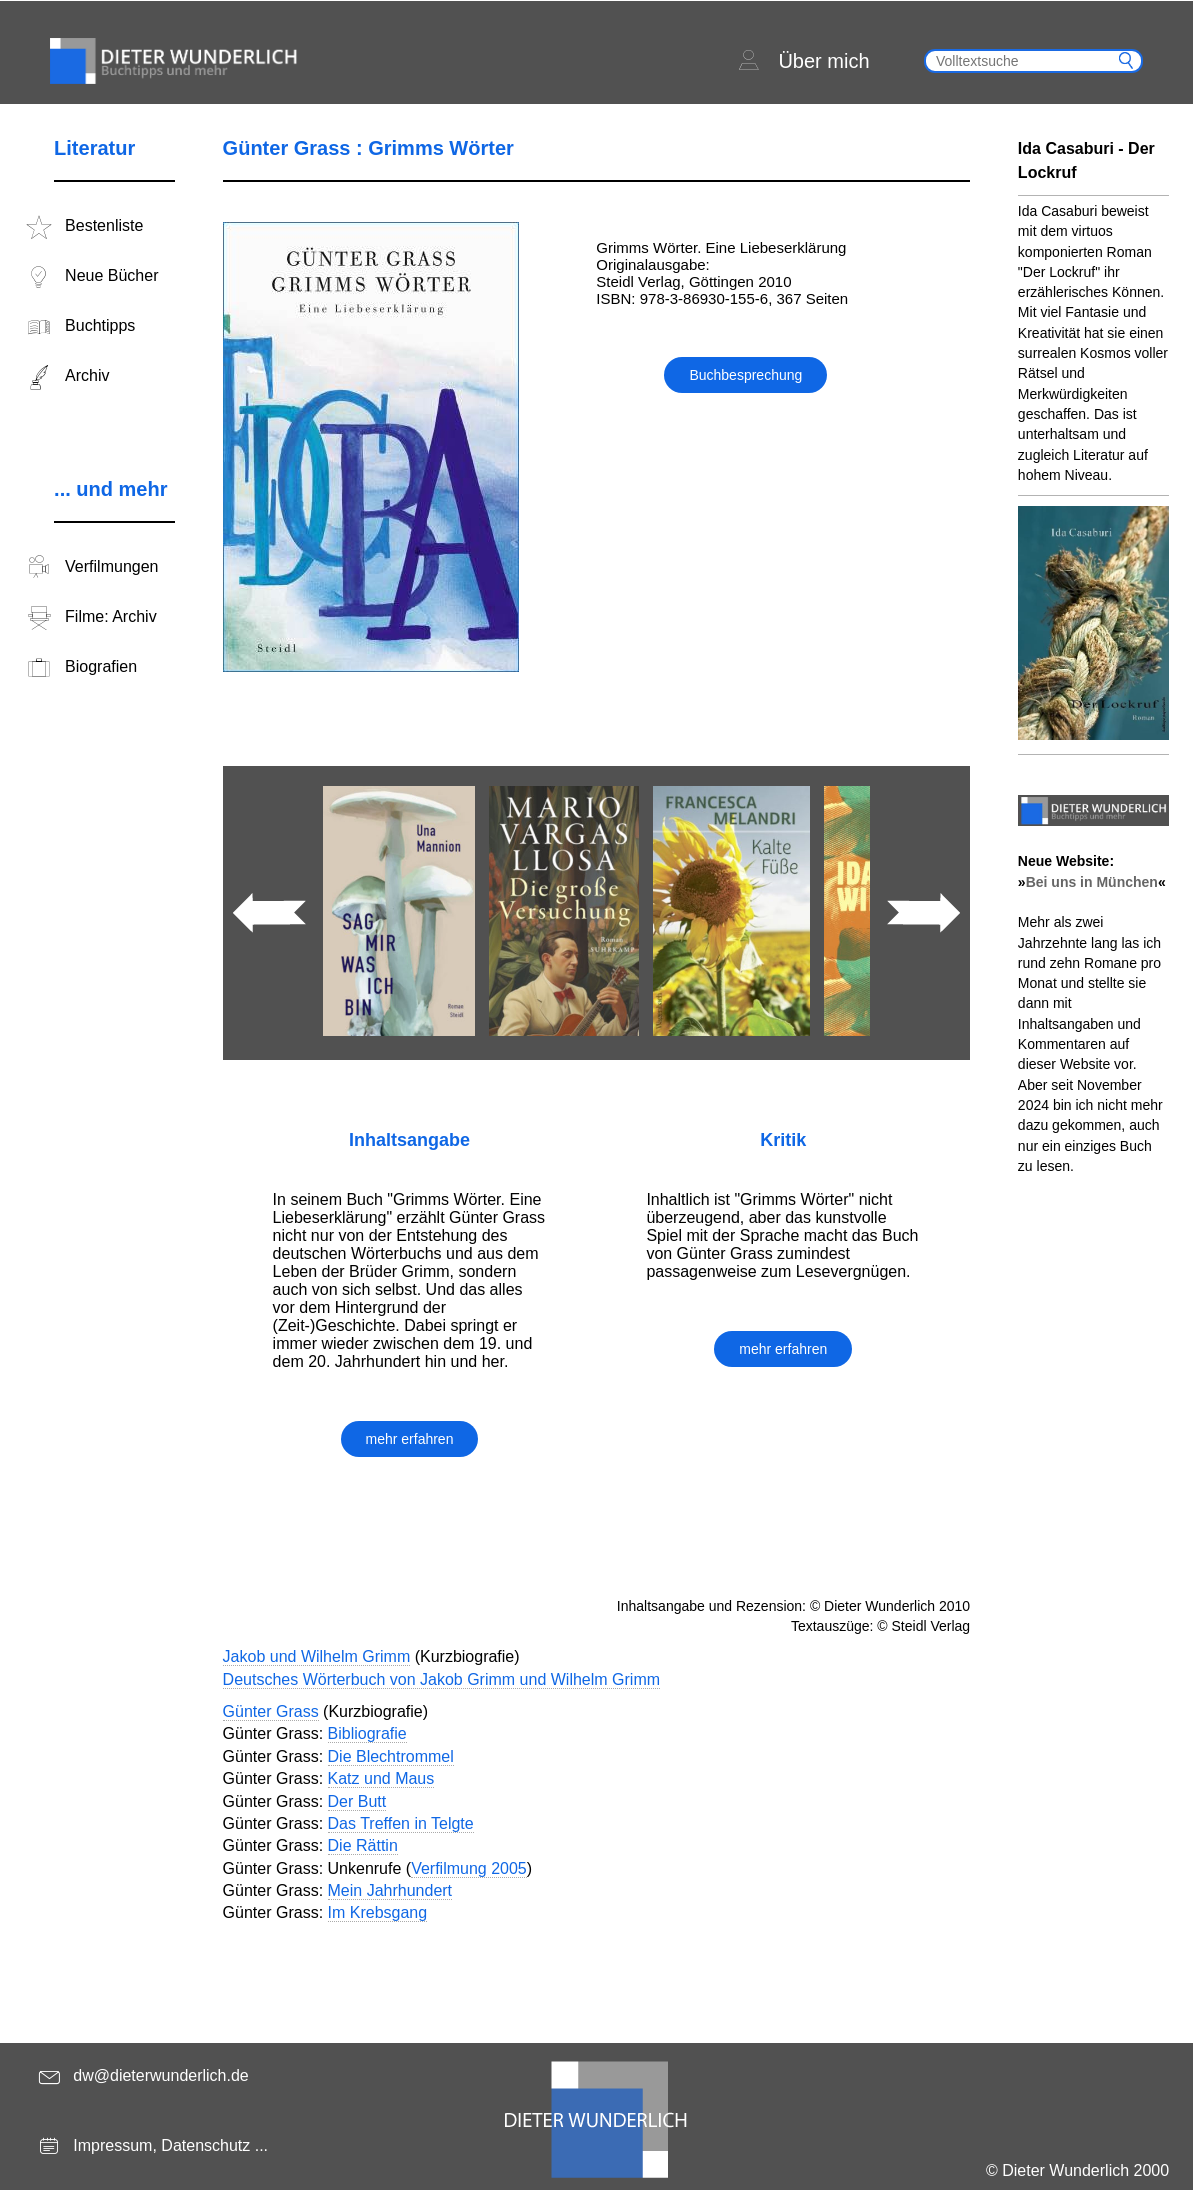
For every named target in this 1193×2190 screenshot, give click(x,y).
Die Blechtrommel (391, 1756)
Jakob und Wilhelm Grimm (317, 1656)
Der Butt (357, 1801)
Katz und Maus (381, 1778)
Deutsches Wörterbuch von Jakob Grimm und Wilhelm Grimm (441, 1679)
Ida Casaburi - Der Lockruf (1086, 160)
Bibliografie (367, 1733)
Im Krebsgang (378, 1912)
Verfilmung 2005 (469, 1868)
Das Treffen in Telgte (401, 1823)
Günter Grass (271, 1711)
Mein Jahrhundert (390, 1890)
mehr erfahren (410, 1439)
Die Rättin (363, 1845)
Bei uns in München (1092, 882)
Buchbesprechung (745, 375)
